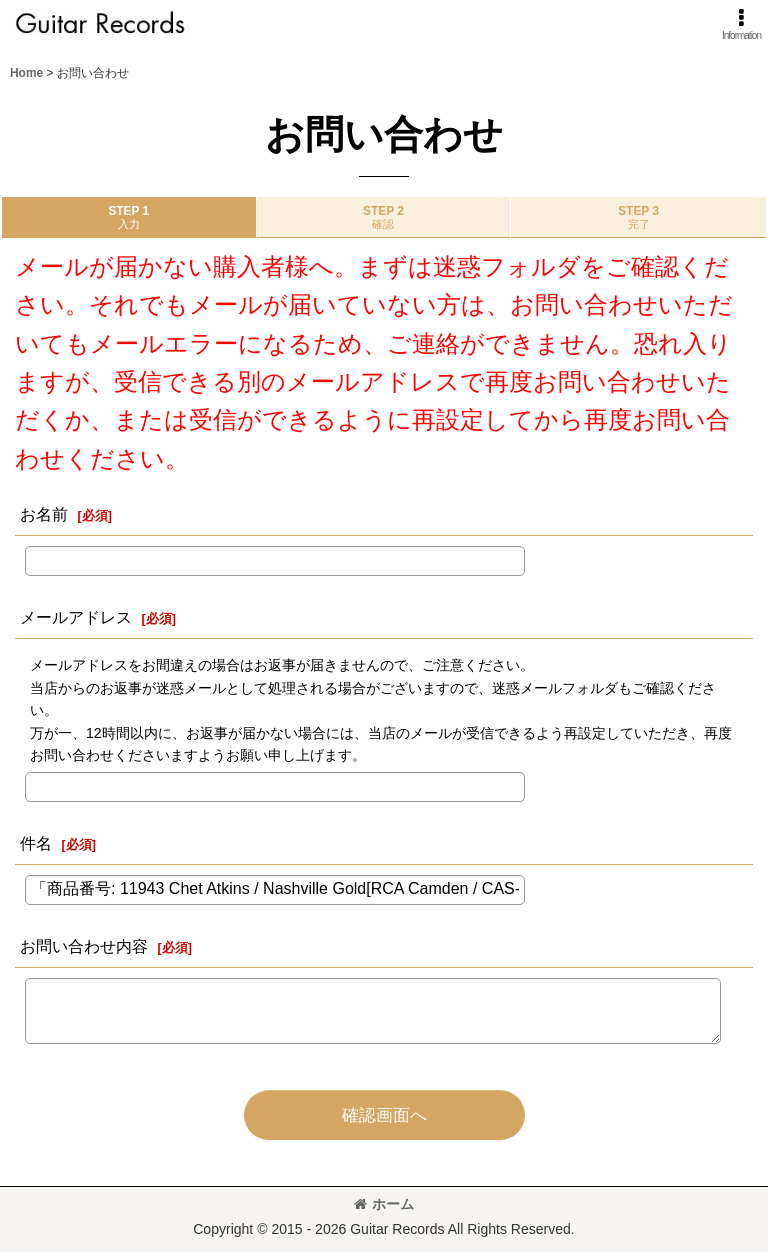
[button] (741, 24)
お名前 (44, 514)
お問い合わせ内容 (84, 946)
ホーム (384, 1204)
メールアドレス (76, 617)
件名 (36, 843)
